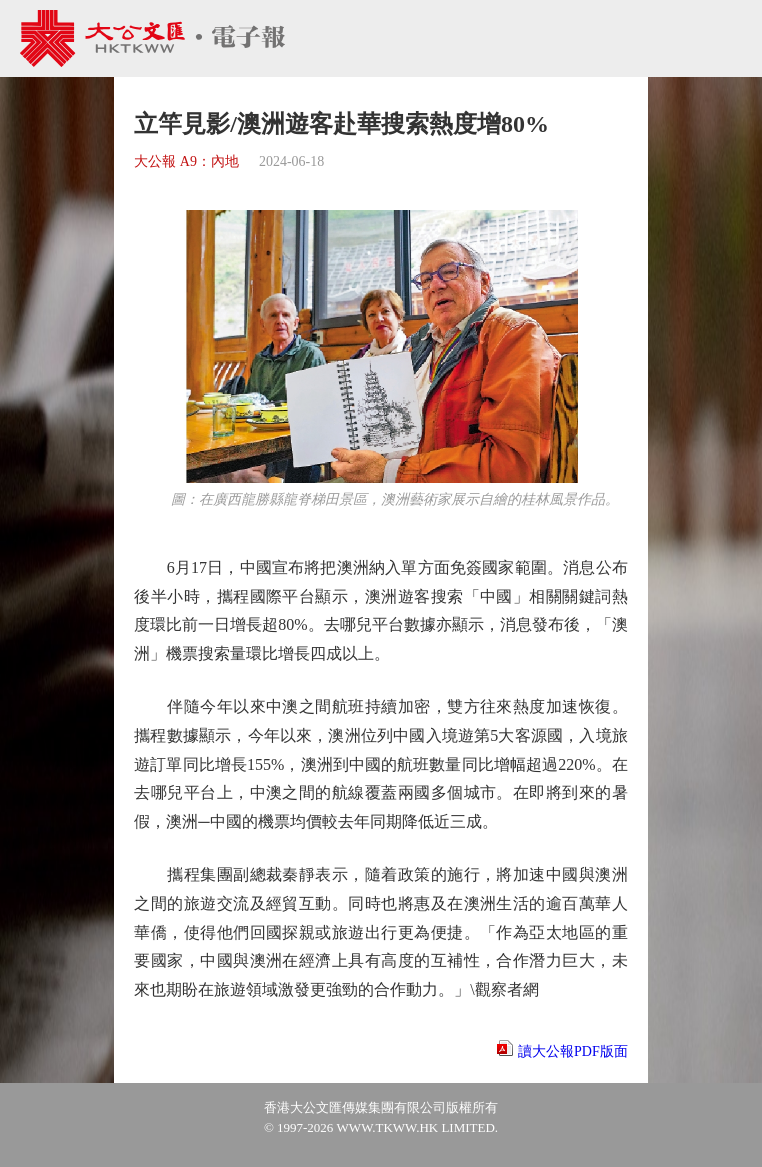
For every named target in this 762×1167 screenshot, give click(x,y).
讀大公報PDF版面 (573, 1051)
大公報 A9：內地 (186, 161)
